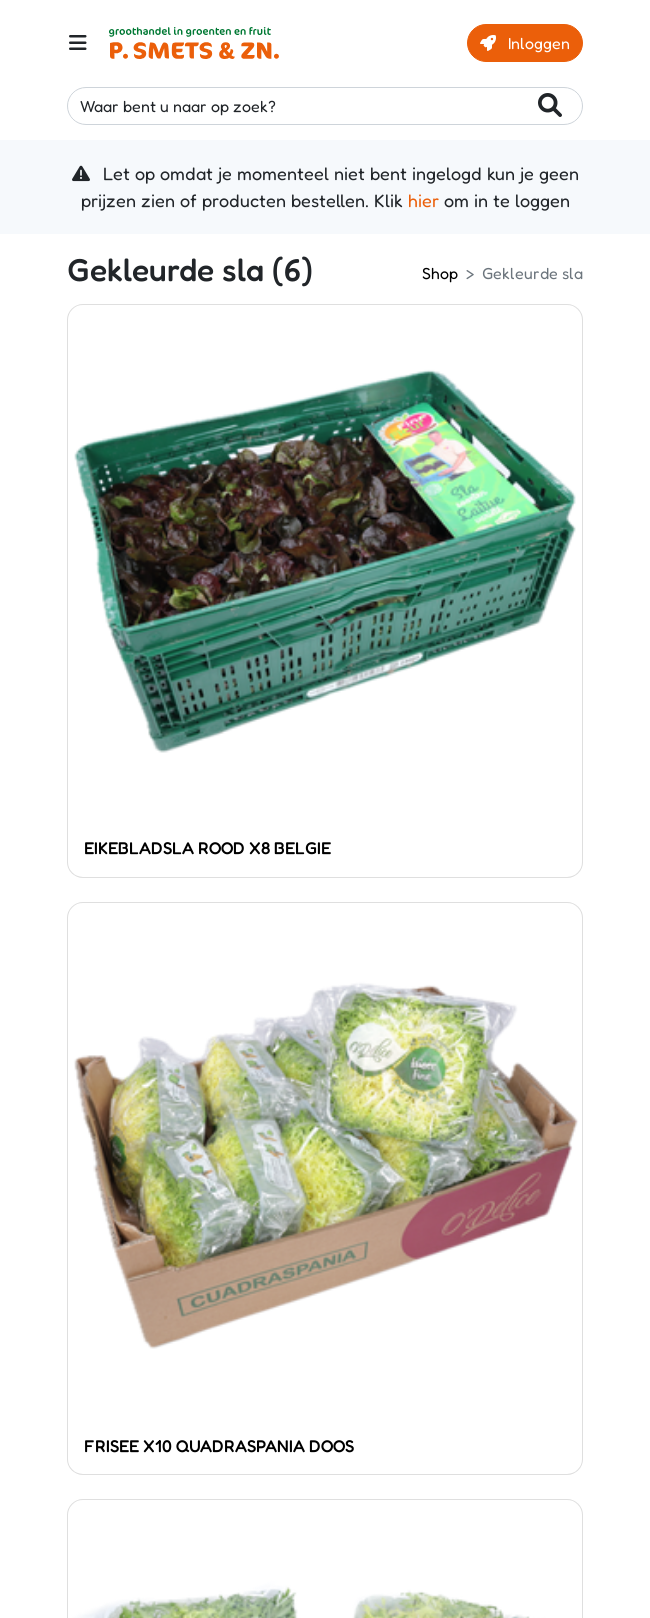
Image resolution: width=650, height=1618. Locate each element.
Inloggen (525, 43)
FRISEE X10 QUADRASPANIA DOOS (219, 1445)
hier (423, 200)
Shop (440, 273)
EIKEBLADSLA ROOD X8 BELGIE (207, 847)
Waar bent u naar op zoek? (321, 106)
